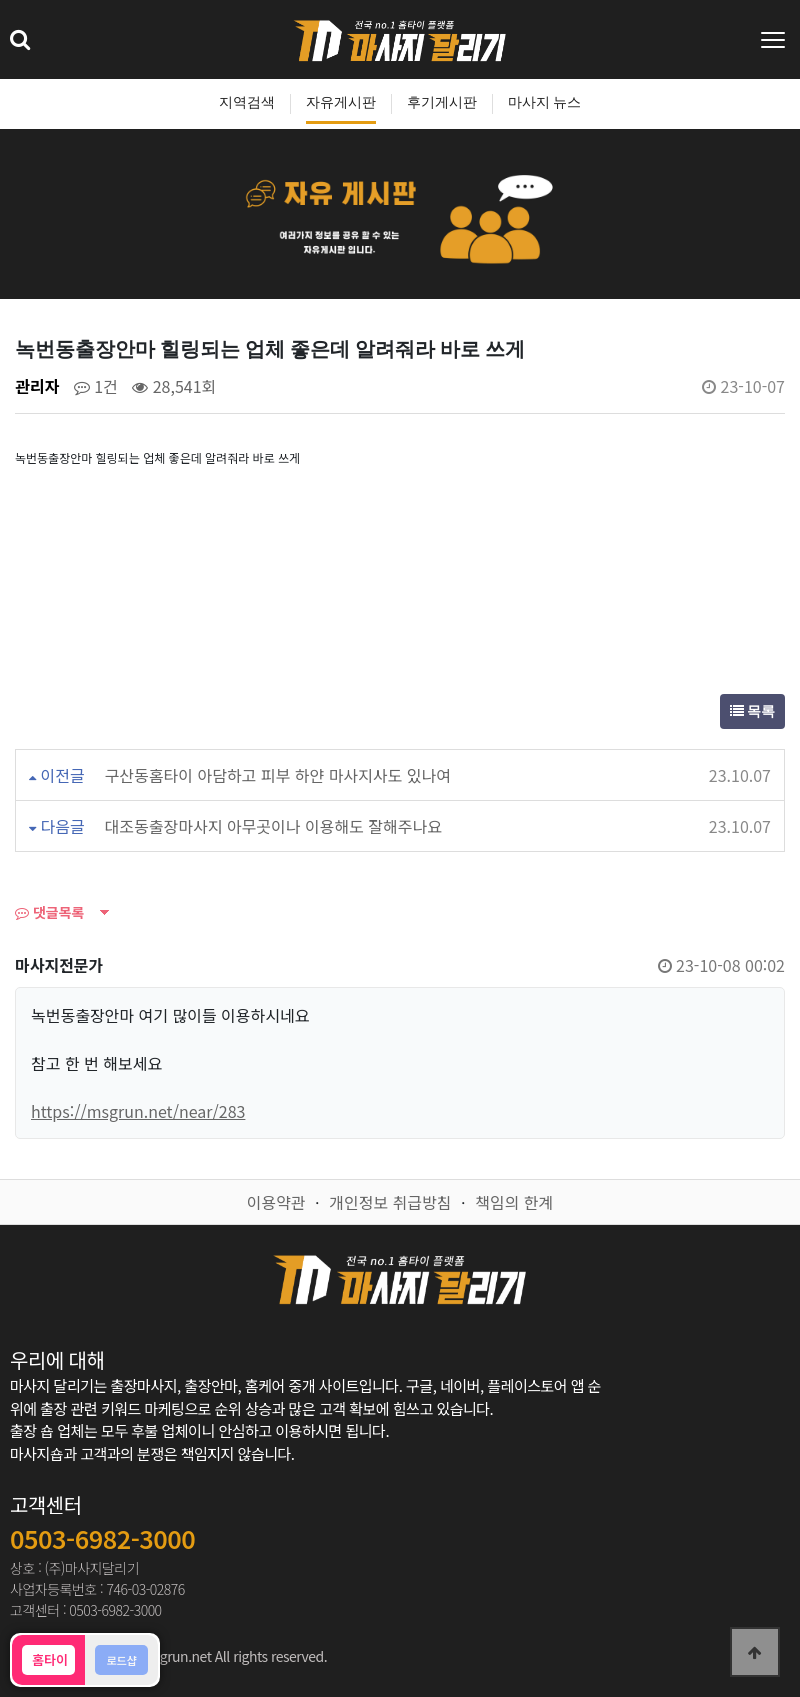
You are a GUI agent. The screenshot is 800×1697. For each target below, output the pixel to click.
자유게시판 (341, 102)
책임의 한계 (514, 1202)
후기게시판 (442, 102)
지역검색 (247, 102)
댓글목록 (49, 912)
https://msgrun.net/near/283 (138, 1111)
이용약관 (276, 1202)
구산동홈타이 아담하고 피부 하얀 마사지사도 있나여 (278, 775)
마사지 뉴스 (545, 102)
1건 (96, 386)
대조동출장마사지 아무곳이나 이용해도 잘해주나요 (273, 826)
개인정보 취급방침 (390, 1202)
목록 (753, 711)
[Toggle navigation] (775, 40)
